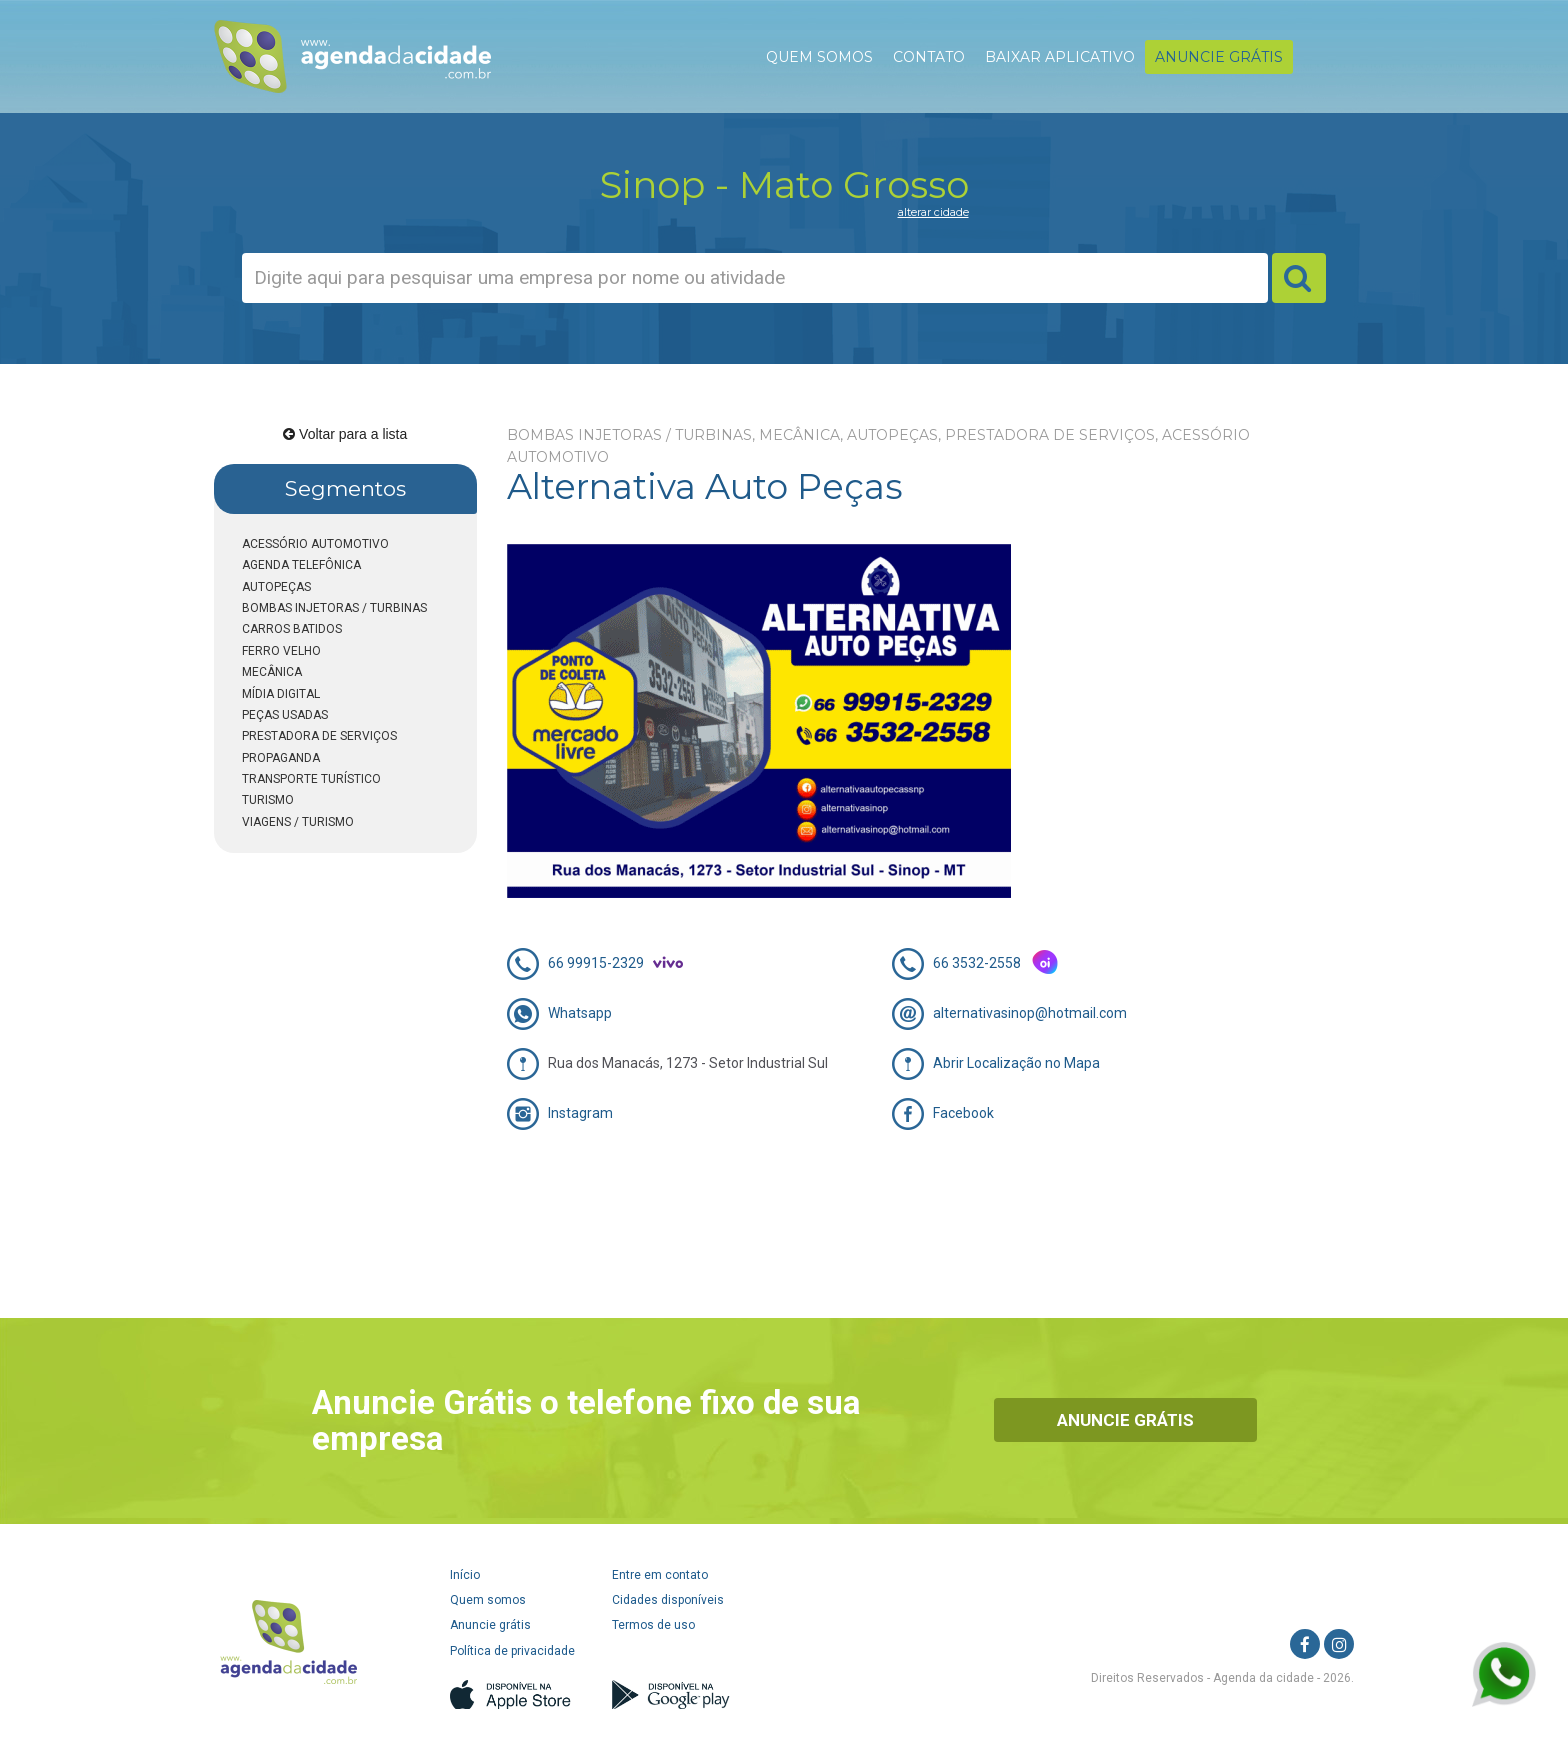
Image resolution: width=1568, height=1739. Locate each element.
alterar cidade (933, 212)
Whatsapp (580, 1013)
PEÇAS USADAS (285, 715)
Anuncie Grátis (1125, 1420)
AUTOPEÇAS (276, 587)
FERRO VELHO (281, 651)
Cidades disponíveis (668, 1600)
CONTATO (929, 57)
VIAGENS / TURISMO (298, 822)
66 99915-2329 (596, 963)
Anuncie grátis (490, 1625)
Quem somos (488, 1600)
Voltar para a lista (345, 434)
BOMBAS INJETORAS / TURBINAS (334, 608)
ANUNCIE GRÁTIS (1219, 57)
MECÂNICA (272, 672)
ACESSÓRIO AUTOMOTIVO (315, 544)
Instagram (580, 1113)
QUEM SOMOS (819, 57)
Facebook (963, 1113)
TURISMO (268, 800)
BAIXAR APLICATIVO (1060, 57)
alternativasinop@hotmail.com (1030, 1013)
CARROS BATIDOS (292, 629)
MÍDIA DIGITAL (281, 694)
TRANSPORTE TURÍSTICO (311, 779)
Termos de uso (653, 1625)
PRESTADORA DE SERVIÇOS (319, 736)
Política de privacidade (512, 1651)
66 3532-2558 (977, 963)
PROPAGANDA (281, 758)
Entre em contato (660, 1575)
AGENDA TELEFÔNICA (301, 565)
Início (465, 1575)
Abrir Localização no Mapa (1016, 1063)
